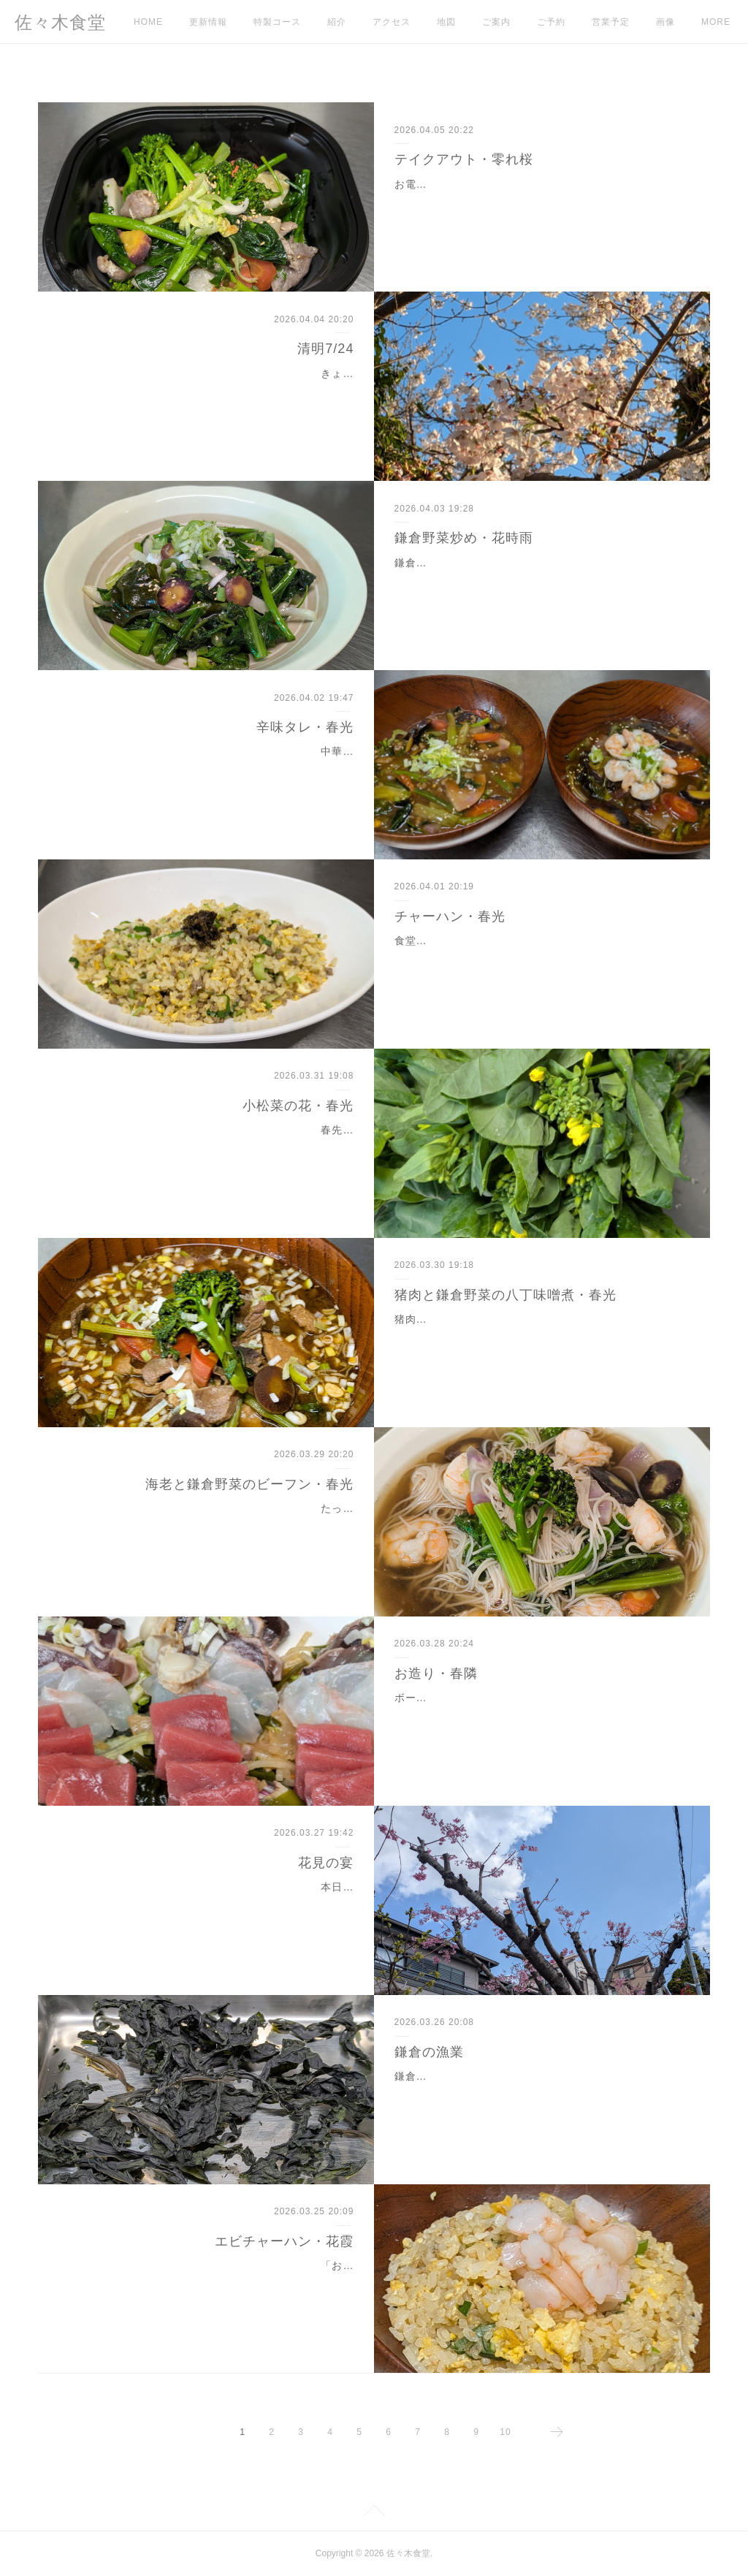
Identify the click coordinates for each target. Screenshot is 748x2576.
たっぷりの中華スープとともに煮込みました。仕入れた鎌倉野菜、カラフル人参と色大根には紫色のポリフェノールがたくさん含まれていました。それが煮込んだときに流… (211, 1526)
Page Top (374, 2513)
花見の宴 (326, 1862)
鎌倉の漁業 (429, 2052)
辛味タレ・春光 (305, 727)
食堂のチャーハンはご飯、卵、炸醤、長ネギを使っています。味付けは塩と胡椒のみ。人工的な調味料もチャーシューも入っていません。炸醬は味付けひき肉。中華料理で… (536, 959)
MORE (670, 22)
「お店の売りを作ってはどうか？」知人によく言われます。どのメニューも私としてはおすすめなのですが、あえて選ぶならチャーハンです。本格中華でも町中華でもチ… (211, 2284)
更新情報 (208, 22)
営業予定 (611, 22)
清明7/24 (325, 348)
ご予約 (551, 22)
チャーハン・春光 (449, 916)
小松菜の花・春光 (298, 1105)
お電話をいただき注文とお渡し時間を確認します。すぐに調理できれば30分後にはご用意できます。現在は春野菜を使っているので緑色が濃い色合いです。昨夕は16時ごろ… (538, 202)
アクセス (392, 22)
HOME (148, 22)
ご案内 (496, 22)
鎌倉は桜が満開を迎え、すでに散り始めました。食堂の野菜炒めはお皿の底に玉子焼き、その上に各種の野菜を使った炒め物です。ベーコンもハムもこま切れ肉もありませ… (536, 581)
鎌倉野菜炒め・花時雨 (463, 538)
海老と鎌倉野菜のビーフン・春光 (249, 1484)
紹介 (336, 22)
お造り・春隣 (436, 1673)
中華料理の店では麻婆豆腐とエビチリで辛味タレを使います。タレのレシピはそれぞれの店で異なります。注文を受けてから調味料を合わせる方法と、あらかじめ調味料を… (211, 769)
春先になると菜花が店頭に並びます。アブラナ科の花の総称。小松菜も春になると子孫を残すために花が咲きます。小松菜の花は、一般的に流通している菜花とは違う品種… (211, 1148)
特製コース (277, 22)
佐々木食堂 (60, 22)
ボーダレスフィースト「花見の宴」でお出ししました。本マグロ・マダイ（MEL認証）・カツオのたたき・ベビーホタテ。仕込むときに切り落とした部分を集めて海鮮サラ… (537, 1716)
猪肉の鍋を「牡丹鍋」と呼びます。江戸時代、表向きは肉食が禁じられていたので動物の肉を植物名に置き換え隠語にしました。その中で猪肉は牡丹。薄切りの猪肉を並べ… (536, 1337)
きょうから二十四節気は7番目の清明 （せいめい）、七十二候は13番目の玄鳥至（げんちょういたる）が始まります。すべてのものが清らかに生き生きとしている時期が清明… (206, 392)
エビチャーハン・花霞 (284, 2241)
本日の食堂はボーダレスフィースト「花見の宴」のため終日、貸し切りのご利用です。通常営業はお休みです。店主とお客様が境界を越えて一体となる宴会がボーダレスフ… (211, 1905)
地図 (446, 22)
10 (505, 2432)
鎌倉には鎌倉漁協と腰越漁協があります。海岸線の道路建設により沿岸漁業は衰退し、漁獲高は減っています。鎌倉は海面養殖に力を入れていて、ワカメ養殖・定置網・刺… (536, 2094)
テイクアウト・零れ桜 (463, 159)
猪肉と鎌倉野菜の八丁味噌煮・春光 (505, 1295)
